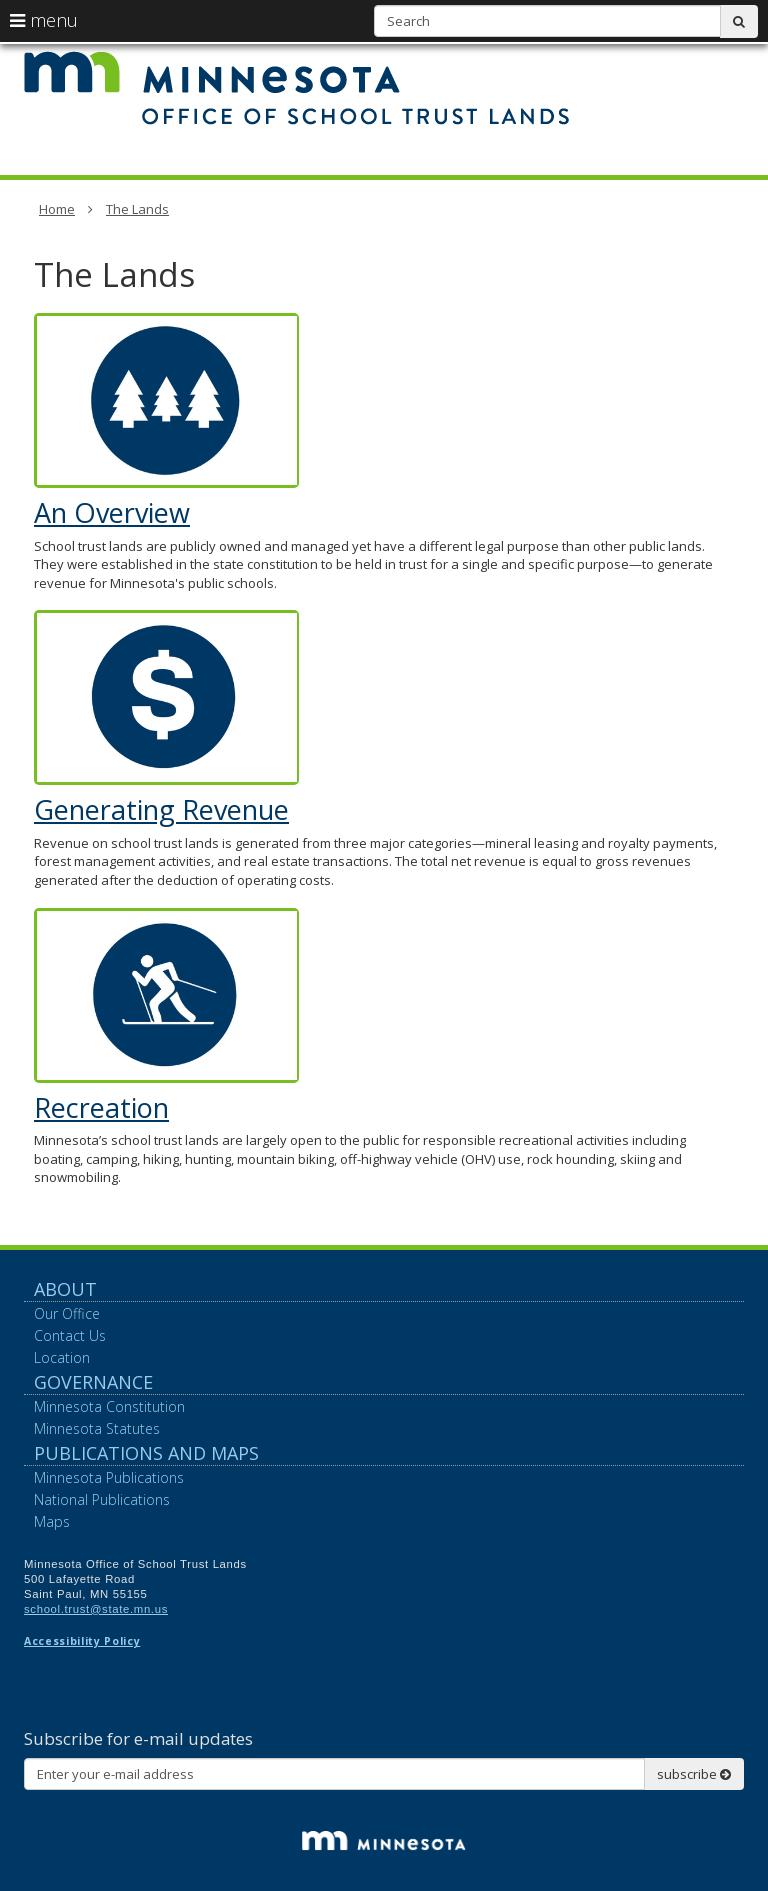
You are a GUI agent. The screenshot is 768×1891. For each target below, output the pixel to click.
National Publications (102, 1499)
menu (44, 20)
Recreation (101, 1107)
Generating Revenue (161, 809)
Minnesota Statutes (97, 1428)
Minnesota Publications (109, 1477)
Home (57, 209)
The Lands (137, 209)
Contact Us (70, 1335)
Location (62, 1357)
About (65, 1289)
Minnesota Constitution (109, 1406)
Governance (93, 1382)
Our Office (67, 1313)
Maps (52, 1521)
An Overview (112, 512)
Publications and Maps (146, 1453)
